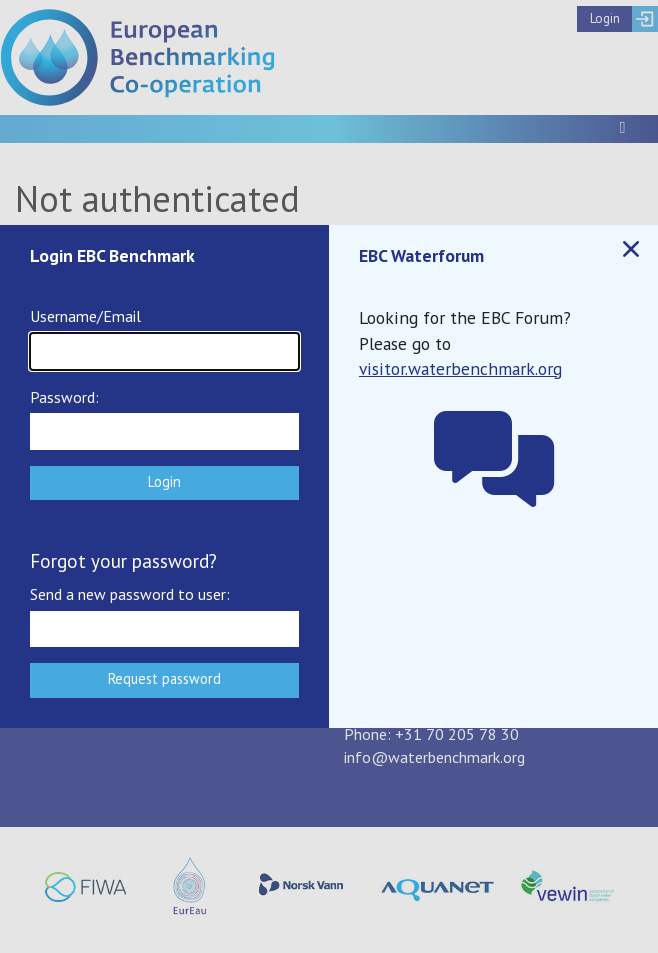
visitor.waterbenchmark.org (460, 368)
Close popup (630, 249)
